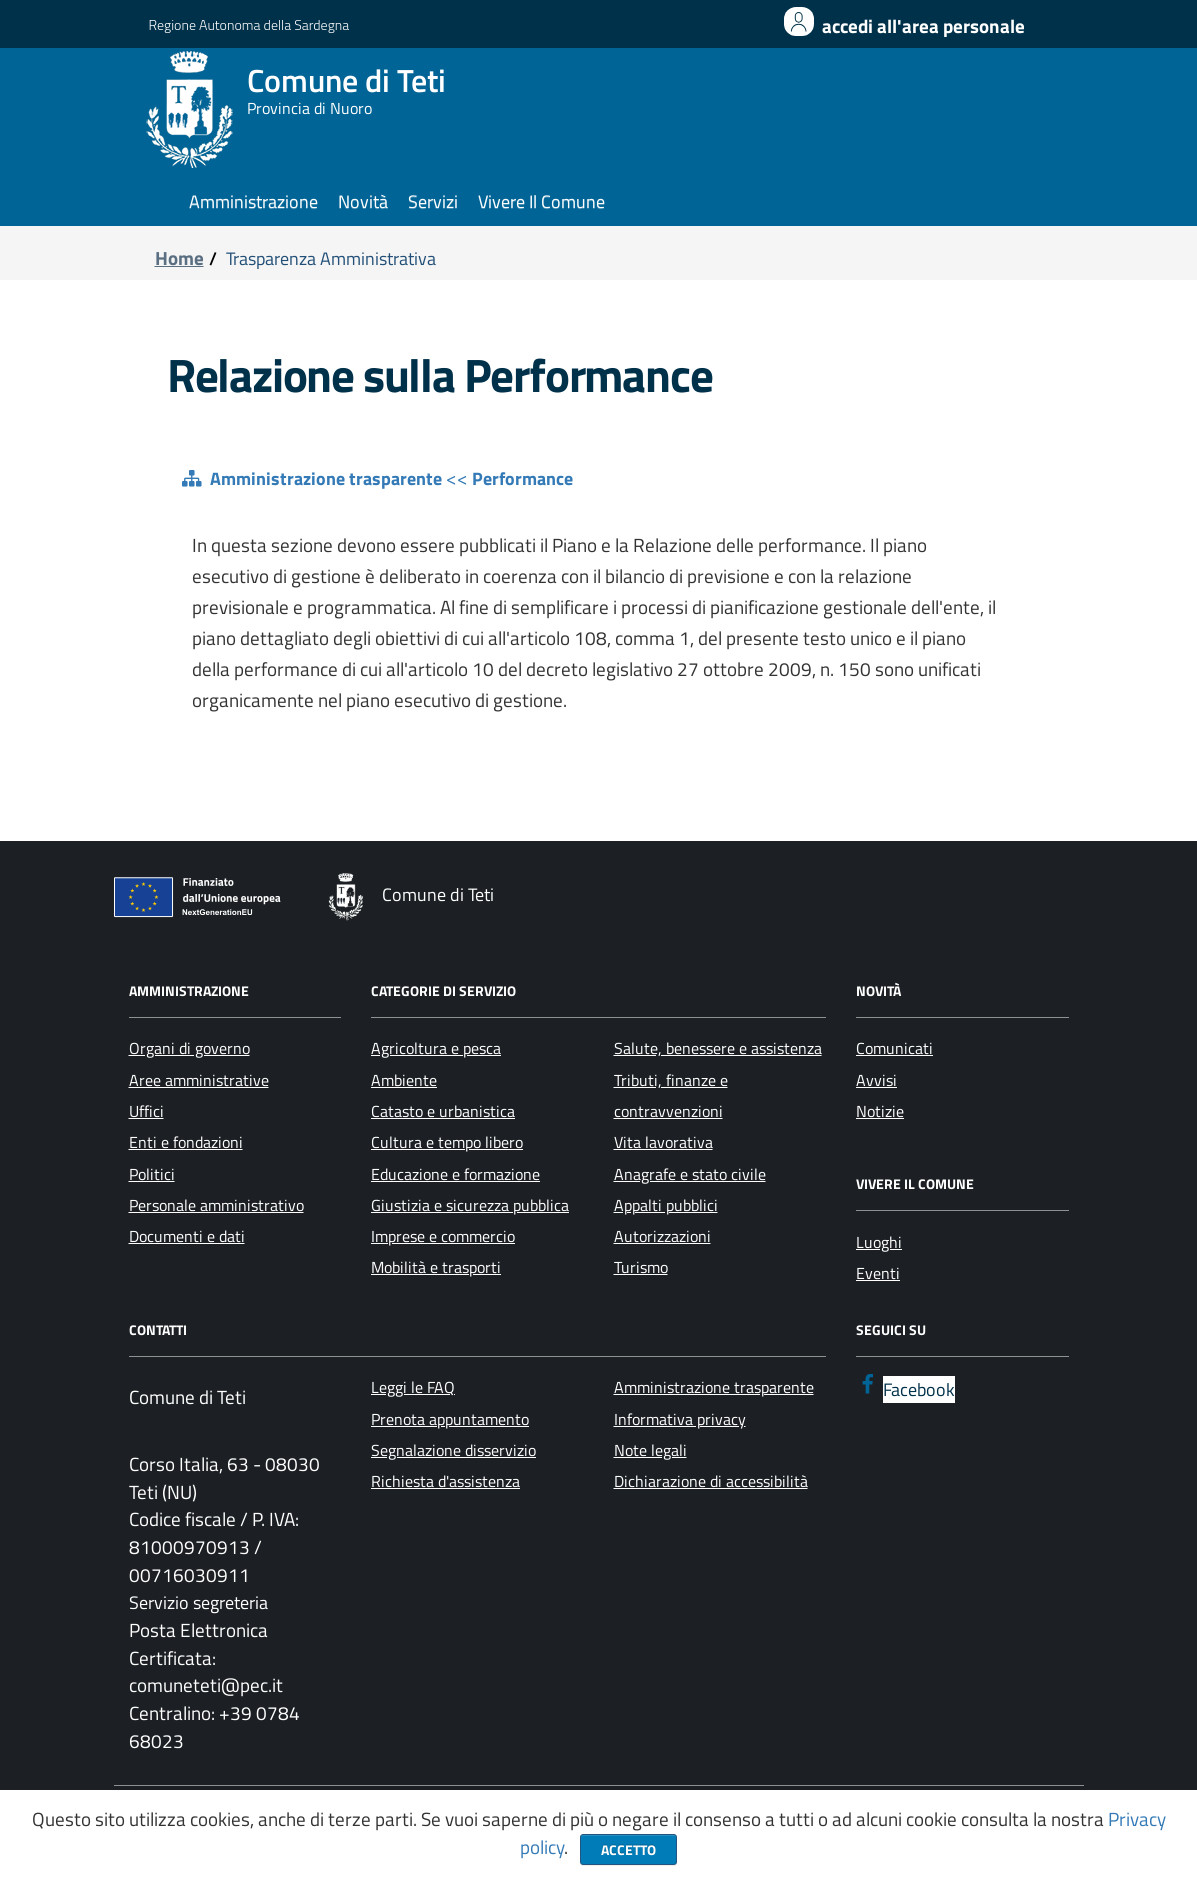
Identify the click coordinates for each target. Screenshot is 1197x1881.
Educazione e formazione (455, 1174)
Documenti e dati (187, 1236)
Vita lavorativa (663, 1142)
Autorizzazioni (662, 1236)
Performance (522, 478)
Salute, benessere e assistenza (718, 1048)
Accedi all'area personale (923, 26)
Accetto (628, 1849)
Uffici (146, 1111)
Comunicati (894, 1048)
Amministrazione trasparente (326, 478)
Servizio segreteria (198, 1602)
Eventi (878, 1273)
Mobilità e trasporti (436, 1267)
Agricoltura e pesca (436, 1048)
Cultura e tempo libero (447, 1142)
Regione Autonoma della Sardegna (249, 24)
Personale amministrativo (216, 1205)
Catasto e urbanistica (443, 1111)
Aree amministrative (199, 1080)
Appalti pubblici (666, 1205)
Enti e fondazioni (186, 1142)
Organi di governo (189, 1048)
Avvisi (876, 1080)
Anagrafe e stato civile (690, 1174)
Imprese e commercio (443, 1236)
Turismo (641, 1267)
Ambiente (404, 1080)
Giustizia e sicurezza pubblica (470, 1205)
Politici (152, 1174)
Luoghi (879, 1242)
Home (179, 258)
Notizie (880, 1111)
